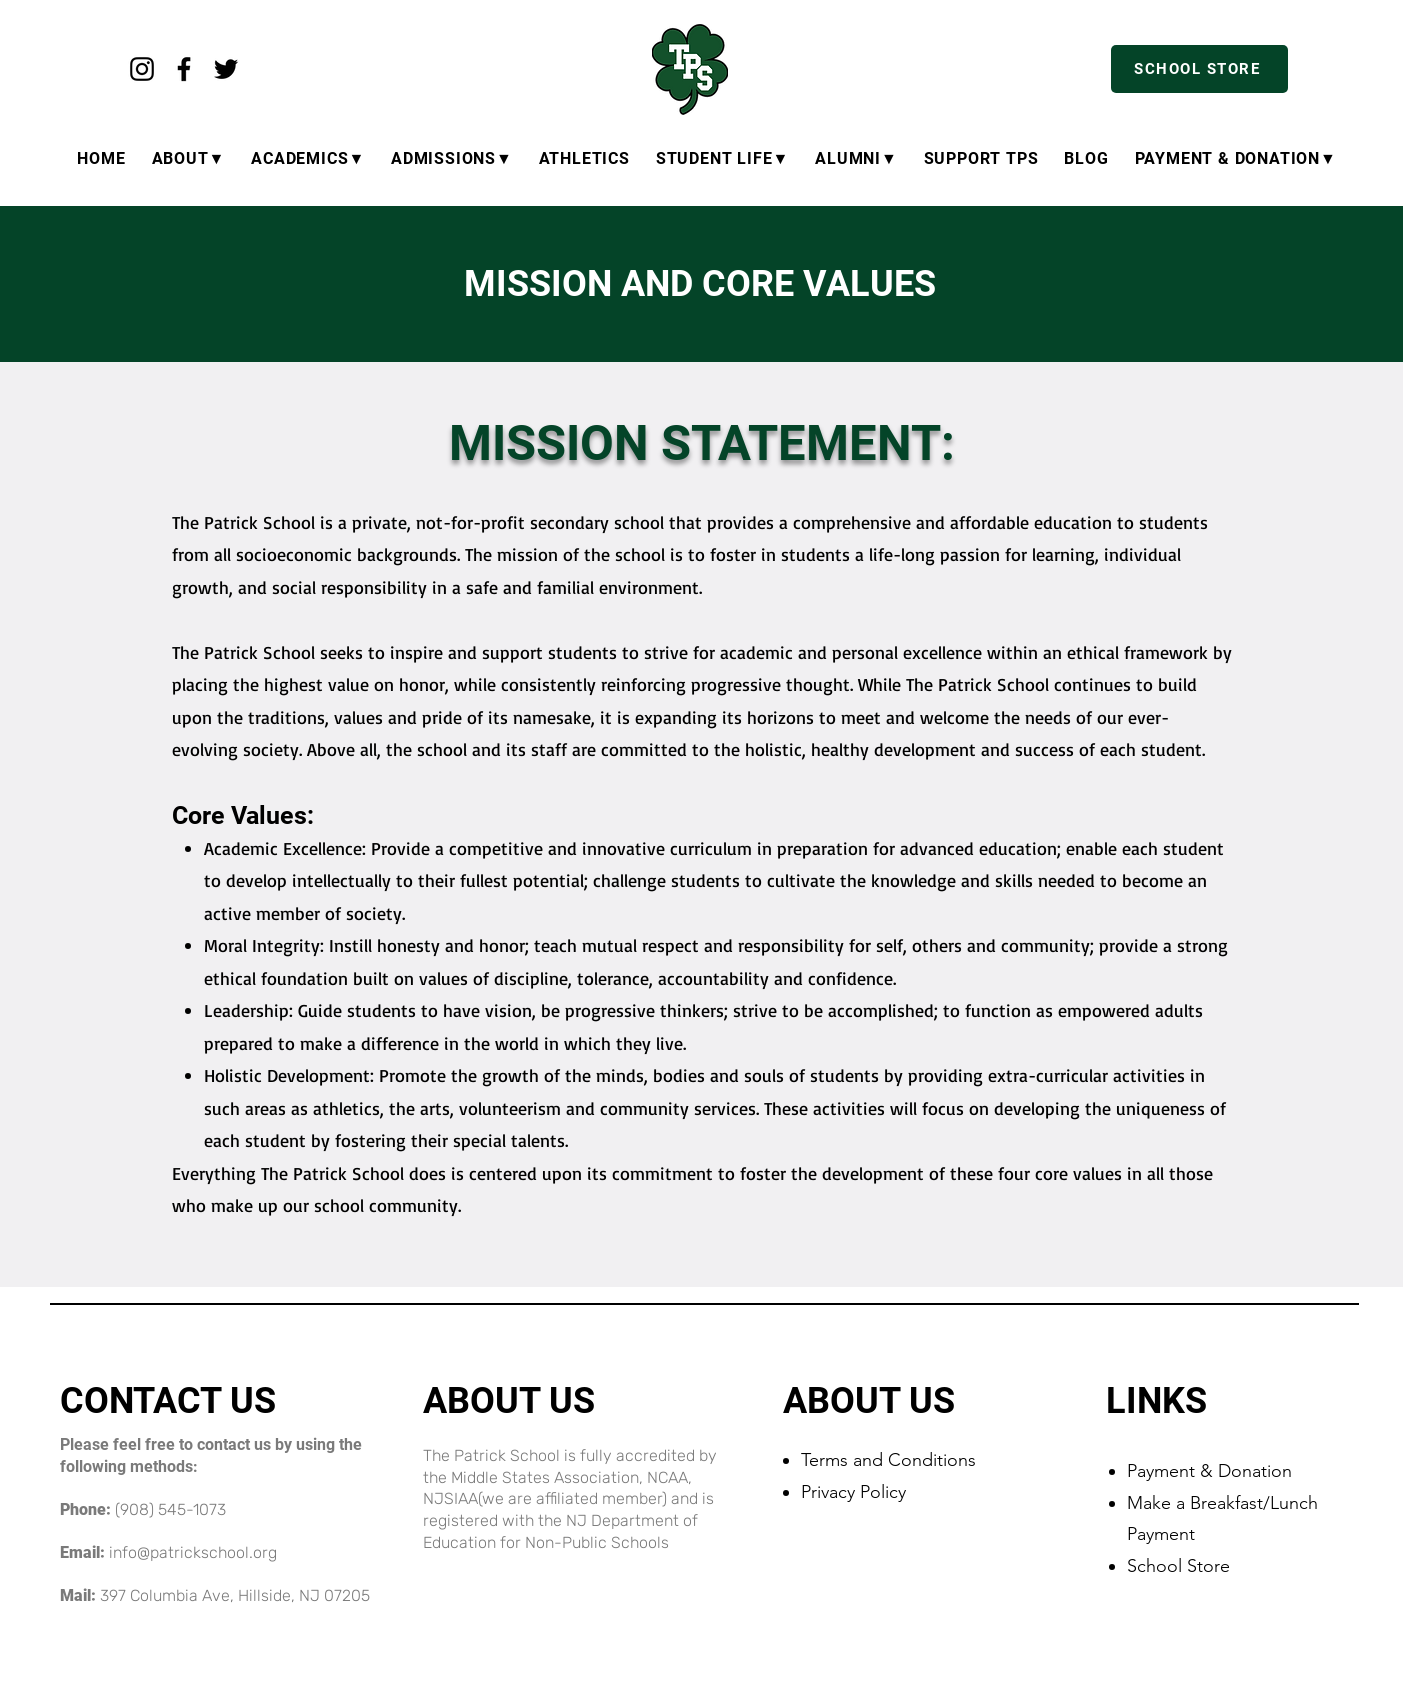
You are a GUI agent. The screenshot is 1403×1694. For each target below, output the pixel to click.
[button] (1236, 158)
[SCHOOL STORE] (1199, 69)
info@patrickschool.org (193, 1552)
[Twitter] (226, 69)
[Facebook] (184, 69)
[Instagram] (142, 69)
